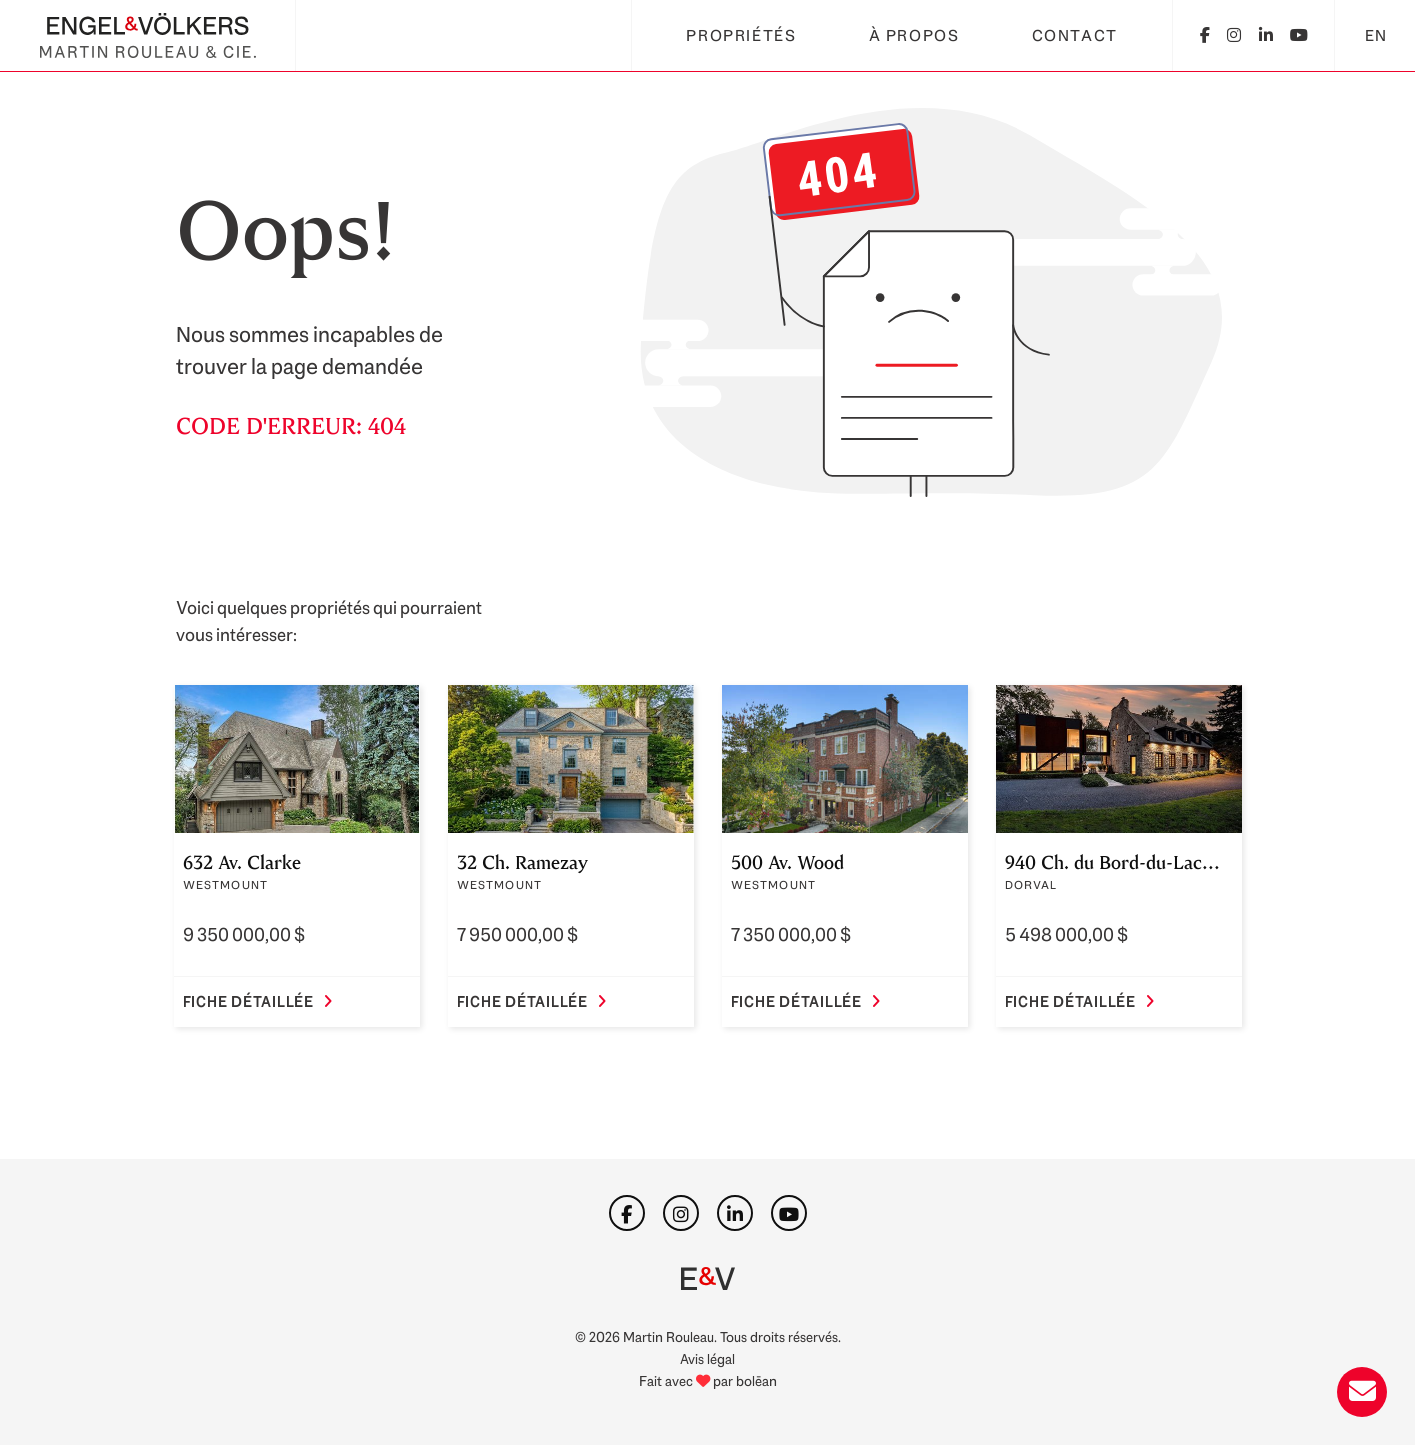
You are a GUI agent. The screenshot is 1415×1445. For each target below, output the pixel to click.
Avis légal (707, 1358)
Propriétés (741, 35)
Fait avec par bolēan (708, 1380)
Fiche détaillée (258, 1002)
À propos (914, 35)
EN (1376, 35)
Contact (1075, 35)
